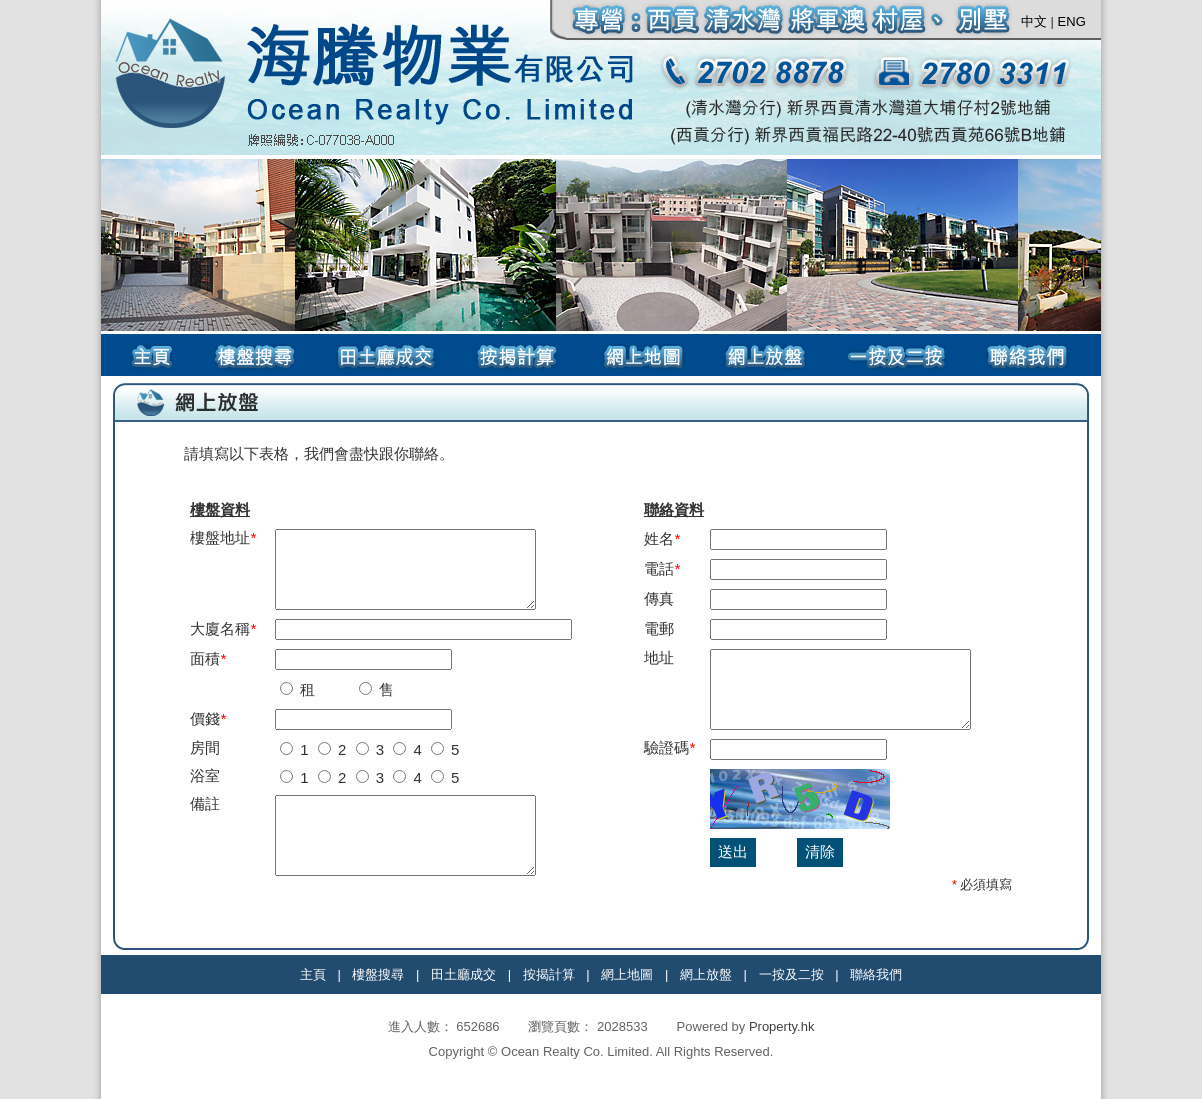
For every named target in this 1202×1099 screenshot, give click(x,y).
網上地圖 (627, 989)
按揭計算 (549, 989)
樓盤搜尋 (378, 989)
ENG (1072, 21)
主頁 (313, 989)
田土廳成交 (463, 989)
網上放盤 (706, 989)
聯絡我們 (876, 989)
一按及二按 (791, 989)
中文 (1034, 21)
